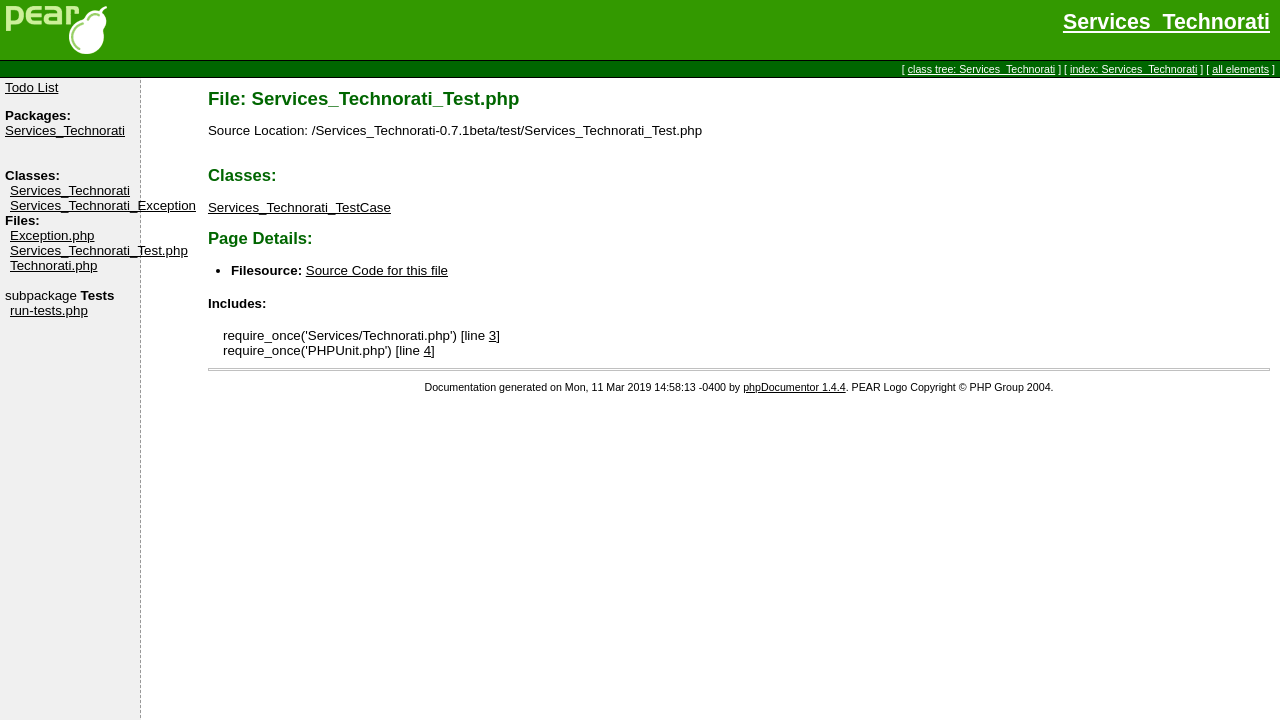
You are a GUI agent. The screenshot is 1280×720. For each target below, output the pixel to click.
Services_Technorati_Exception (103, 205)
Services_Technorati (1166, 22)
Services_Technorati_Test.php (99, 250)
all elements (1240, 69)
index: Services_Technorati (1133, 69)
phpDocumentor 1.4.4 (794, 387)
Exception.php (52, 235)
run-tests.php (49, 310)
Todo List (31, 87)
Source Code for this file (377, 270)
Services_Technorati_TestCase (299, 207)
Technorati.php (53, 265)
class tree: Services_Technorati (981, 69)
